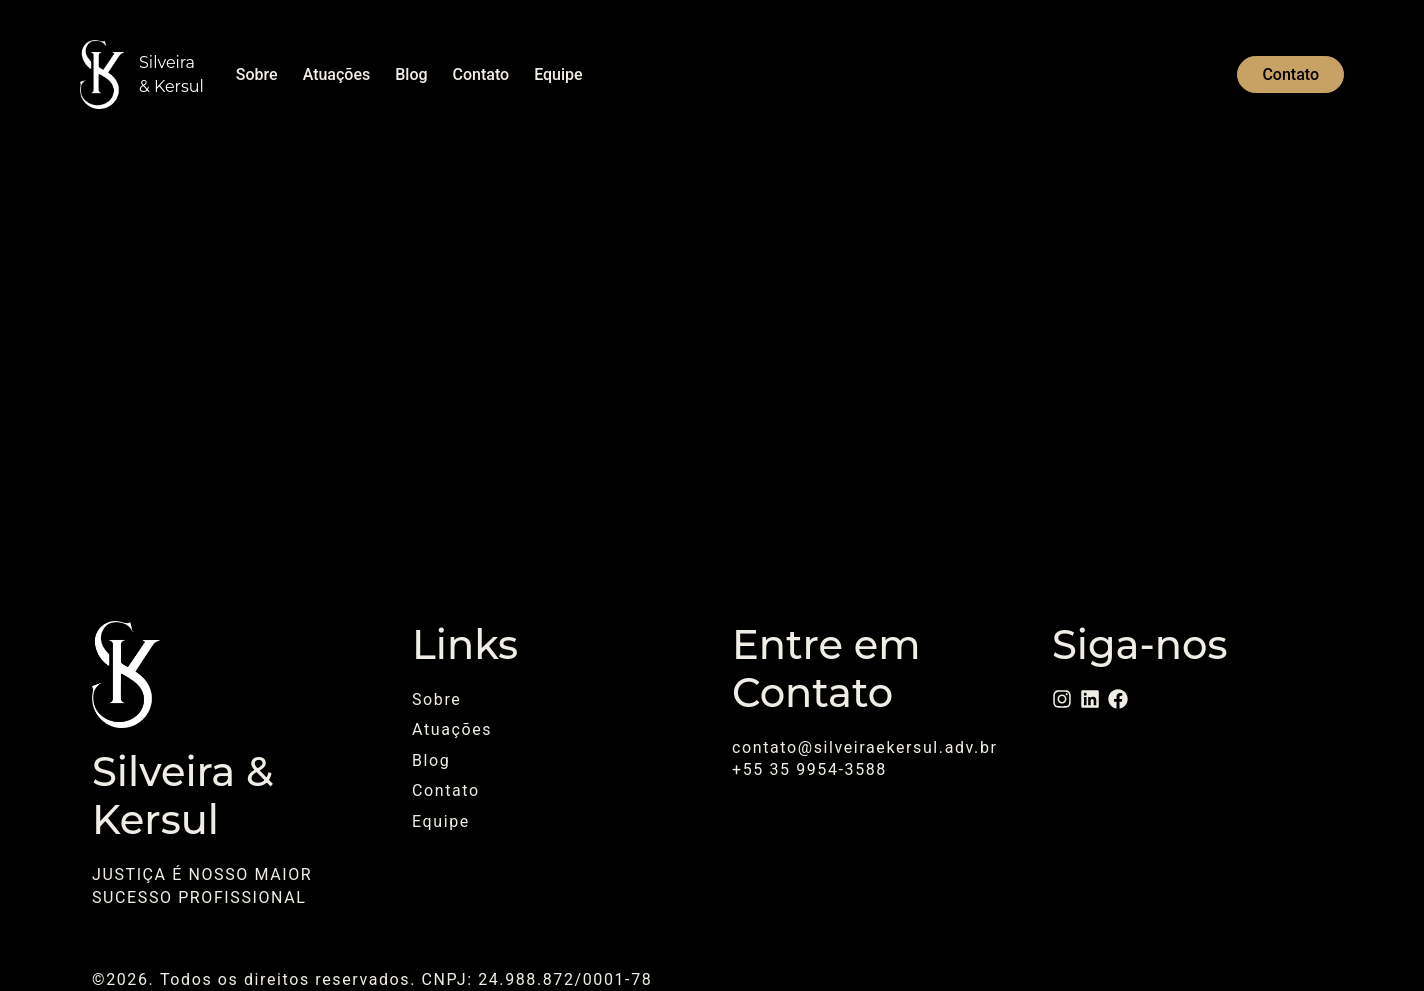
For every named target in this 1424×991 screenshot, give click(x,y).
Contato (481, 74)
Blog (411, 74)
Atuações (337, 74)
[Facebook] (1118, 699)
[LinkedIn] (1090, 699)
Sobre (257, 74)
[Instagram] (1062, 699)
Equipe (558, 74)
